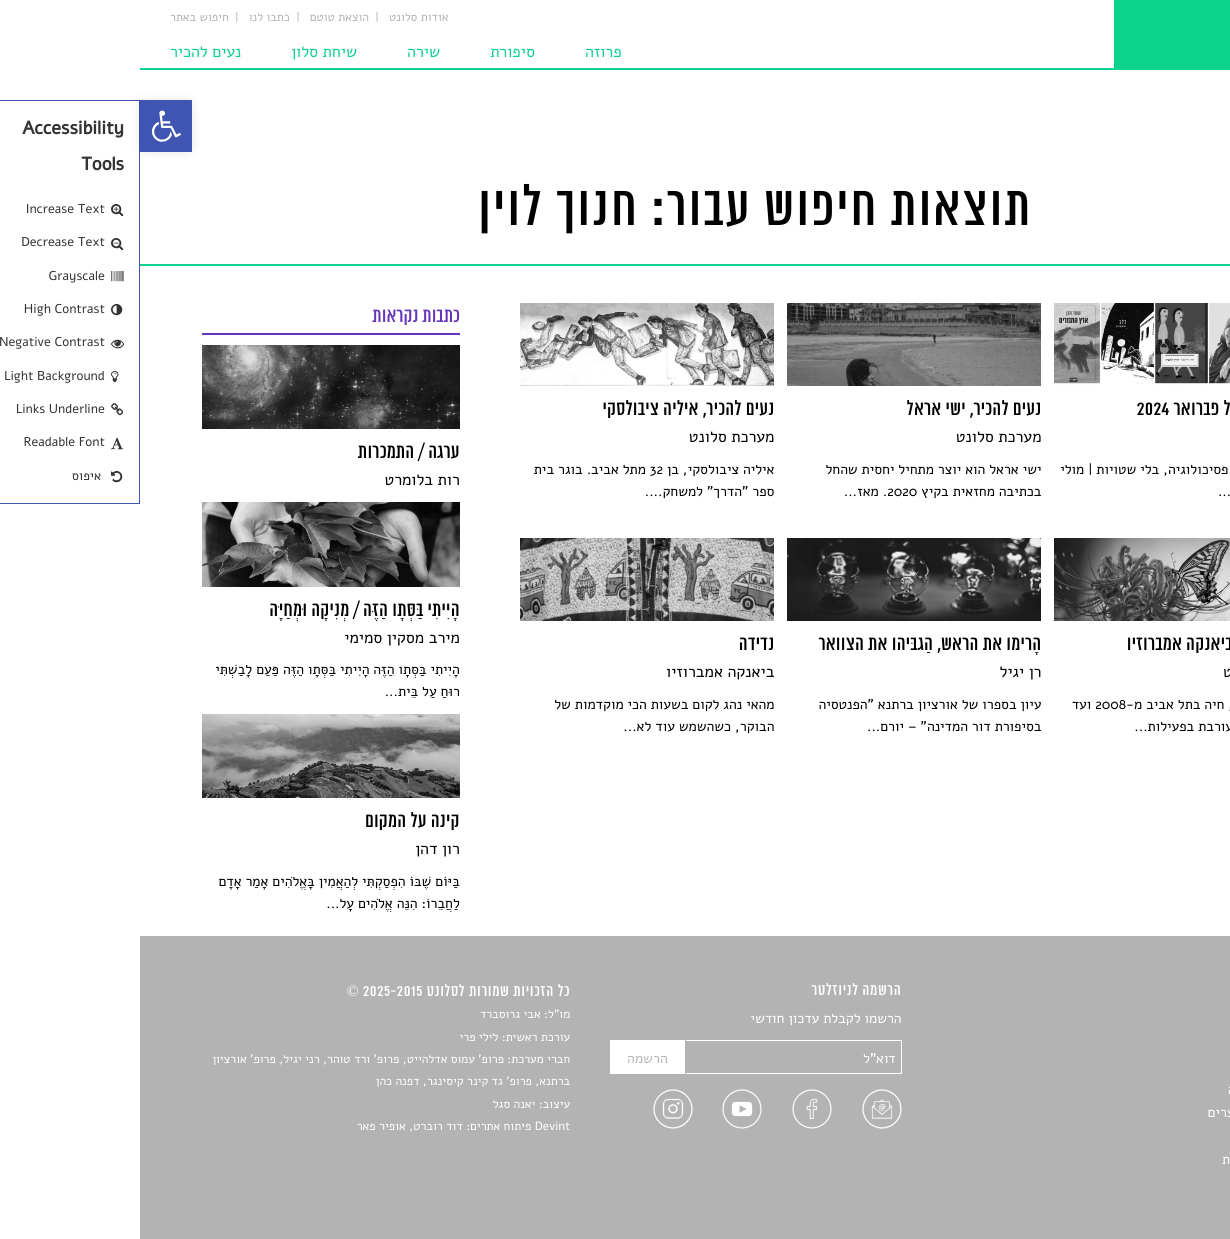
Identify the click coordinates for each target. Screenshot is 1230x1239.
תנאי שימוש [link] (1135, 1182)
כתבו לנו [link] (129, 18)
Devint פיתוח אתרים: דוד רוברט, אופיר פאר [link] (323, 1127)
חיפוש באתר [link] (59, 18)
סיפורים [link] (1146, 1019)
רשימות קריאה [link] (1128, 1089)
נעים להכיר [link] (65, 52)
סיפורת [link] (372, 52)
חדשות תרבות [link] (1130, 1065)
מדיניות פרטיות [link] (1125, 1159)
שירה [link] (283, 52)
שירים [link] (1152, 1042)
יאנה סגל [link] (374, 1105)
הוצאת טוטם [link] (199, 18)
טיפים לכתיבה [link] (1129, 1136)
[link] (26, 126)
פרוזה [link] (463, 52)
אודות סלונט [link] (279, 18)
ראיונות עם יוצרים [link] (1118, 1112)
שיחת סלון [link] (184, 52)
